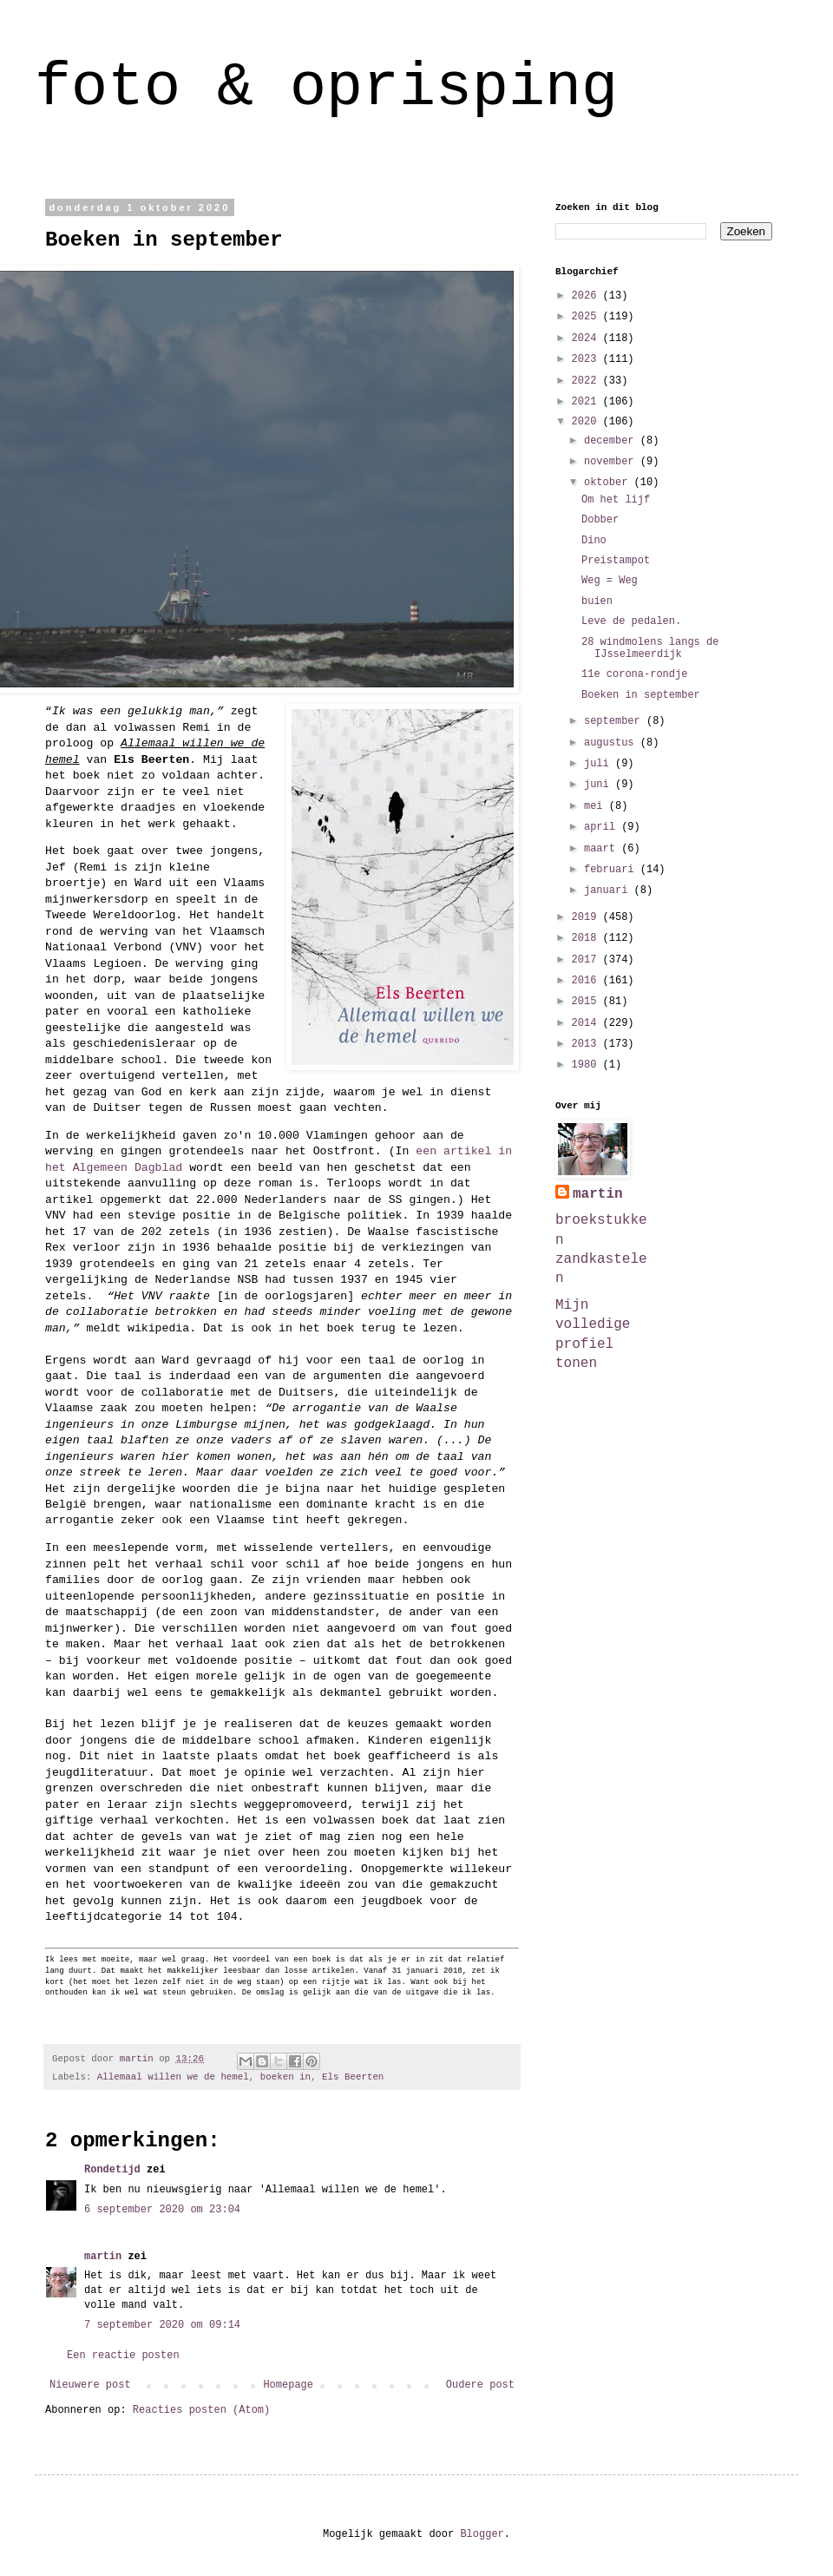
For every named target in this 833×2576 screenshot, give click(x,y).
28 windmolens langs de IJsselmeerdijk (649, 648)
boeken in (285, 2077)
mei (596, 806)
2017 (587, 960)
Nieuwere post (90, 2385)
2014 (587, 1023)
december (612, 441)
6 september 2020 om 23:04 (162, 2210)
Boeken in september (640, 695)
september (615, 721)
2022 (587, 381)
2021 (587, 402)
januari (609, 890)
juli (599, 764)
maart (602, 849)
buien (597, 601)
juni (599, 785)
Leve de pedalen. (631, 621)
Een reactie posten (123, 2355)
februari (612, 870)
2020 (587, 422)
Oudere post (480, 2385)
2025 (587, 317)
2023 (587, 359)
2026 (587, 296)
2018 (587, 938)
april (602, 827)
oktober (609, 482)
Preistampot (615, 561)
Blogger (481, 2534)
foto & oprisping (326, 88)
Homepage (288, 2385)
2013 (587, 1044)
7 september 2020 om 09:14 (162, 2325)
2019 (587, 917)
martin (102, 2257)
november (612, 462)
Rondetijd (112, 2170)
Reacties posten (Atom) (201, 2410)
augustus (612, 743)
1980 (587, 1065)
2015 (587, 1002)
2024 (587, 338)
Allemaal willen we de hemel (173, 2077)
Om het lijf (615, 500)
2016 (587, 981)
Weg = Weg (609, 581)
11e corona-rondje (634, 674)
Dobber (600, 520)
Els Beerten (353, 2077)
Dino (594, 541)
